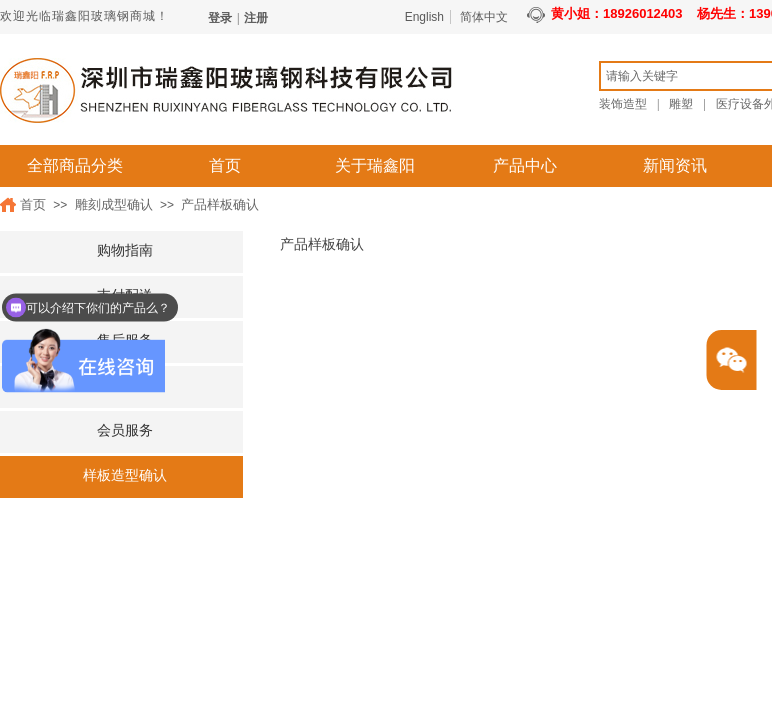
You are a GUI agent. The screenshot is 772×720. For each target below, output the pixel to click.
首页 (225, 165)
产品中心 (525, 165)
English (424, 17)
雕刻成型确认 (114, 204)
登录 (220, 18)
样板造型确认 (125, 475)
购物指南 (125, 250)
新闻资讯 (675, 165)
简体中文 (484, 17)
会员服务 (125, 430)
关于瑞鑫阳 (375, 165)
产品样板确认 (220, 204)
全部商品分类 (75, 165)
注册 (256, 18)
